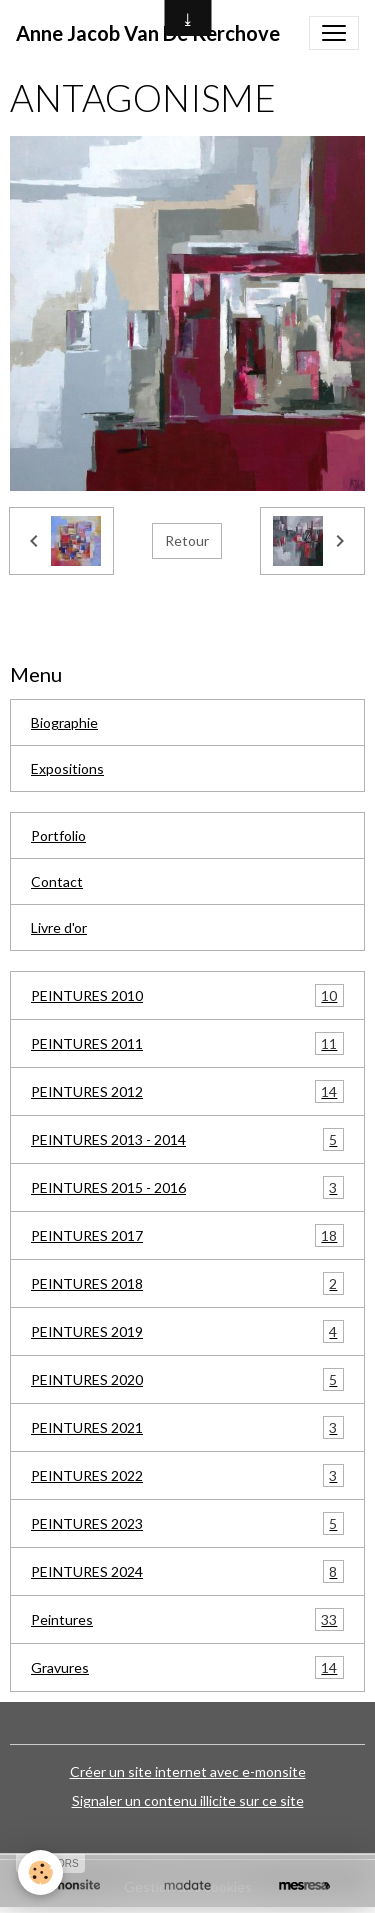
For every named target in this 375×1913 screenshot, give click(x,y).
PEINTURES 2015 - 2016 (187, 1187)
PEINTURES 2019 (187, 1331)
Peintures (187, 1619)
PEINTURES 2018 (187, 1283)
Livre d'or (59, 927)
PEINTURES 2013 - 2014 (187, 1139)
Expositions (67, 768)
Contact (57, 881)
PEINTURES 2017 (187, 1235)
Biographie (64, 722)
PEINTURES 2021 (187, 1427)
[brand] (148, 33)
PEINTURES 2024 (187, 1571)
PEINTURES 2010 (187, 995)
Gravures (187, 1667)
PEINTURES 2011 (187, 1043)
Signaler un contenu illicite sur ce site (188, 1800)
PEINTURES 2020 (187, 1379)
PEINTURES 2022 (187, 1475)
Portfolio (58, 835)
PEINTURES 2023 (187, 1523)
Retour (187, 540)
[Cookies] (40, 1872)
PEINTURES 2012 (187, 1091)
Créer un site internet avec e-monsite (188, 1771)
